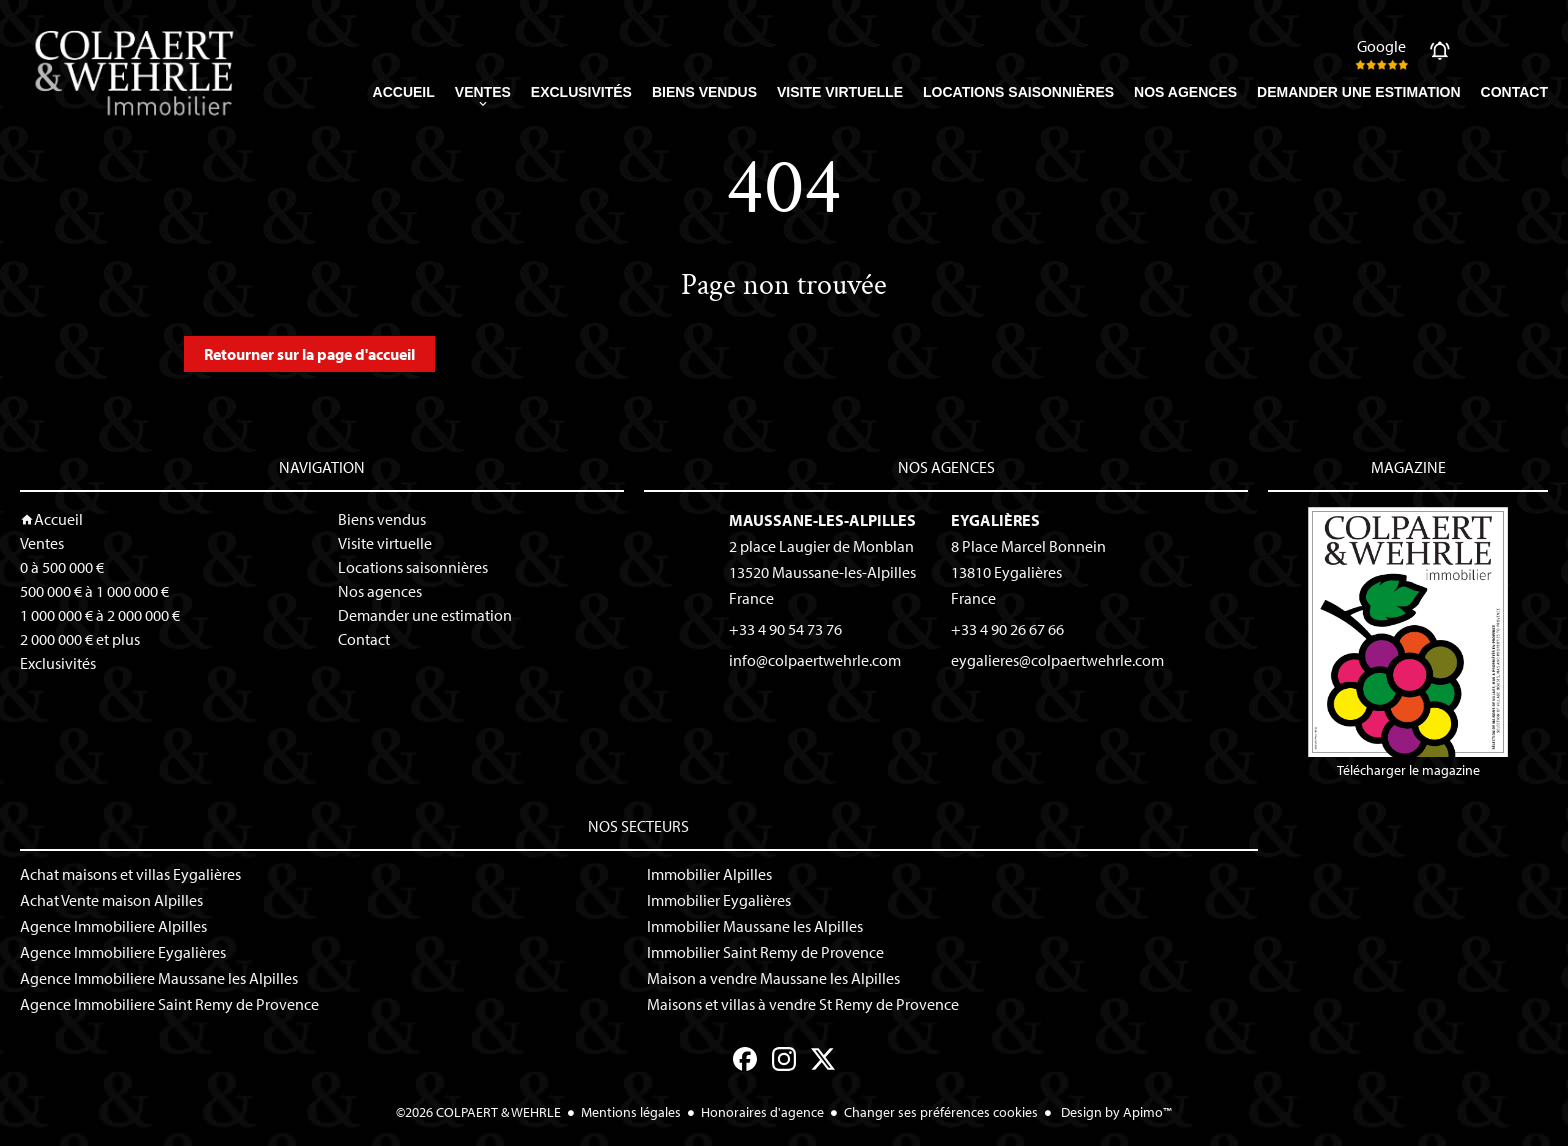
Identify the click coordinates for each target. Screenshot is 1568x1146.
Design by (1115, 1112)
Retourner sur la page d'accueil (309, 354)
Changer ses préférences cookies (941, 1112)
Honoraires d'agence (762, 1112)
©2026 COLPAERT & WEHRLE (478, 1112)
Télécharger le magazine (1408, 643)
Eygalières (995, 520)
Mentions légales (631, 1112)
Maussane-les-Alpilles (822, 520)
